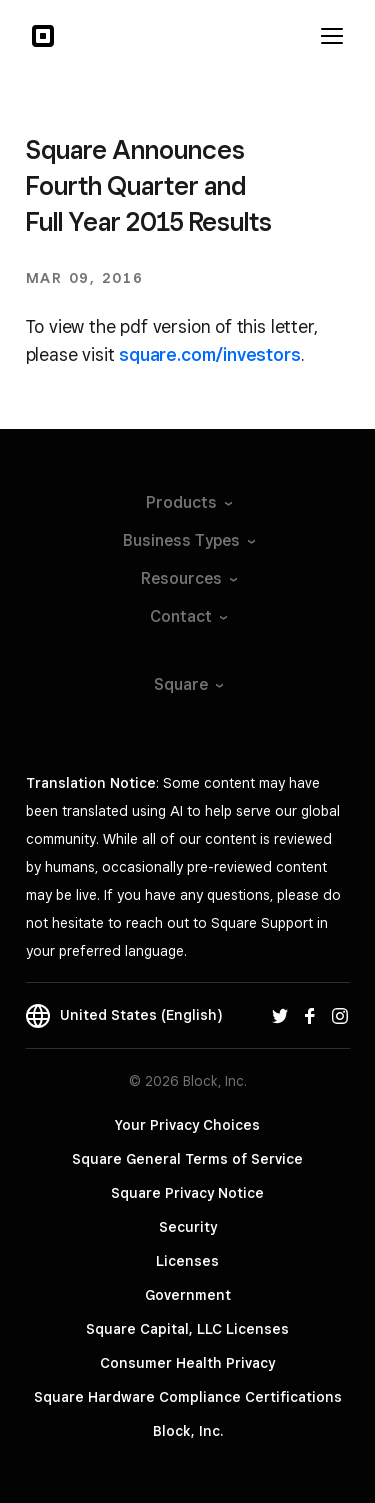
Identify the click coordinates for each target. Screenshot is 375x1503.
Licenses (187, 1261)
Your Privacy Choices (187, 1125)
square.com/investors (209, 354)
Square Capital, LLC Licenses (187, 1329)
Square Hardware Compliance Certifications (188, 1397)
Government (188, 1295)
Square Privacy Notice (187, 1193)
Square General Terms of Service (187, 1159)
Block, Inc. (188, 1431)
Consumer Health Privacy (187, 1363)
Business (188, 540)
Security (188, 1227)
